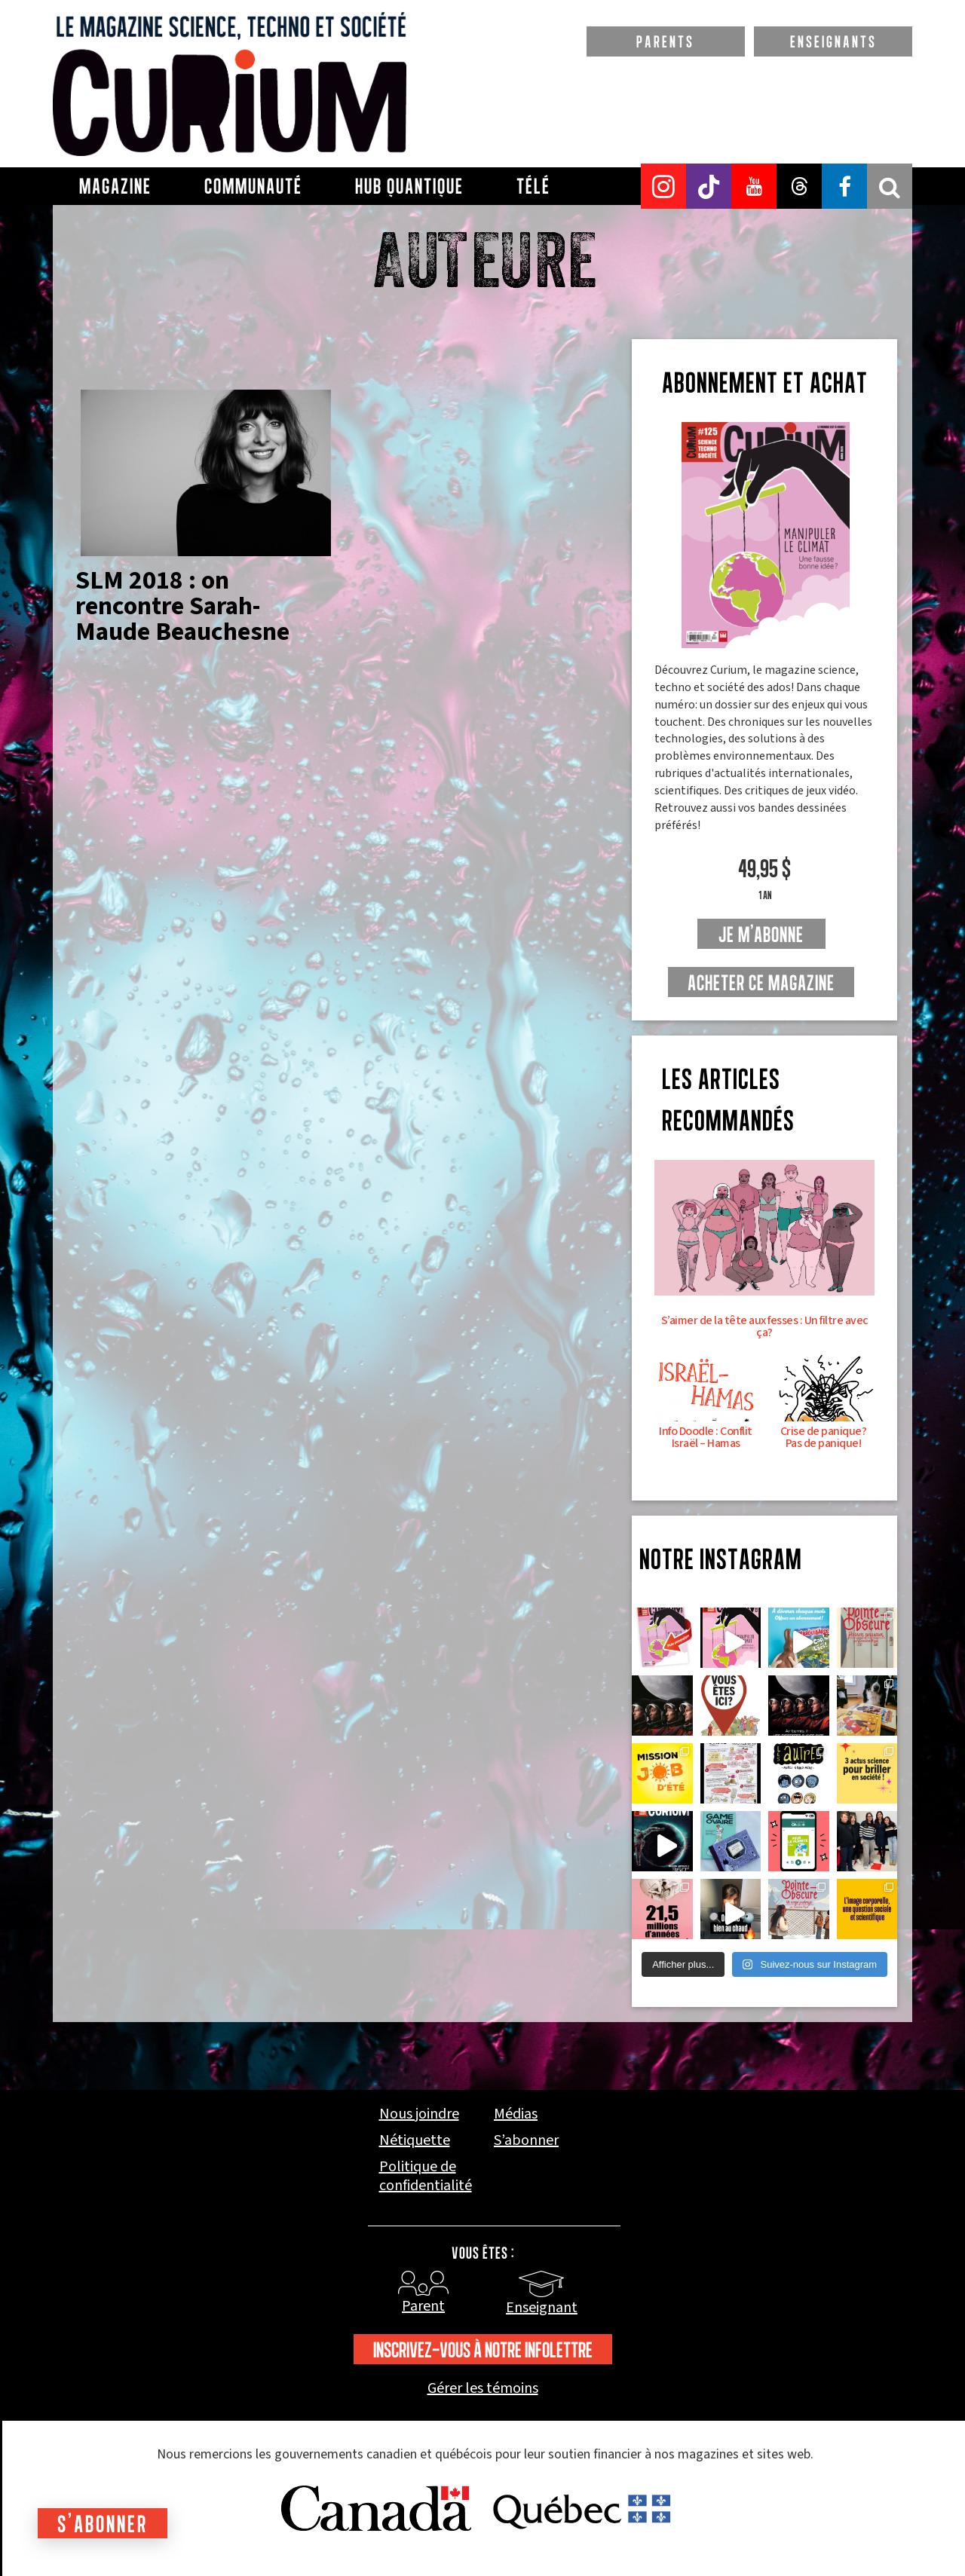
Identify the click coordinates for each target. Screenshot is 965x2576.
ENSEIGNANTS (833, 41)
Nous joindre (419, 2114)
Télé (533, 186)
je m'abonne (761, 934)
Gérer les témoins (482, 2388)
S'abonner (102, 2523)
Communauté (253, 186)
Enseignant (541, 2307)
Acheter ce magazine (761, 983)
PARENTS (665, 41)
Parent (423, 2306)
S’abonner (526, 2140)
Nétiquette (414, 2140)
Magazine (115, 186)
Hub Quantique (409, 186)
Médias (516, 2114)
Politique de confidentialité (425, 2176)
